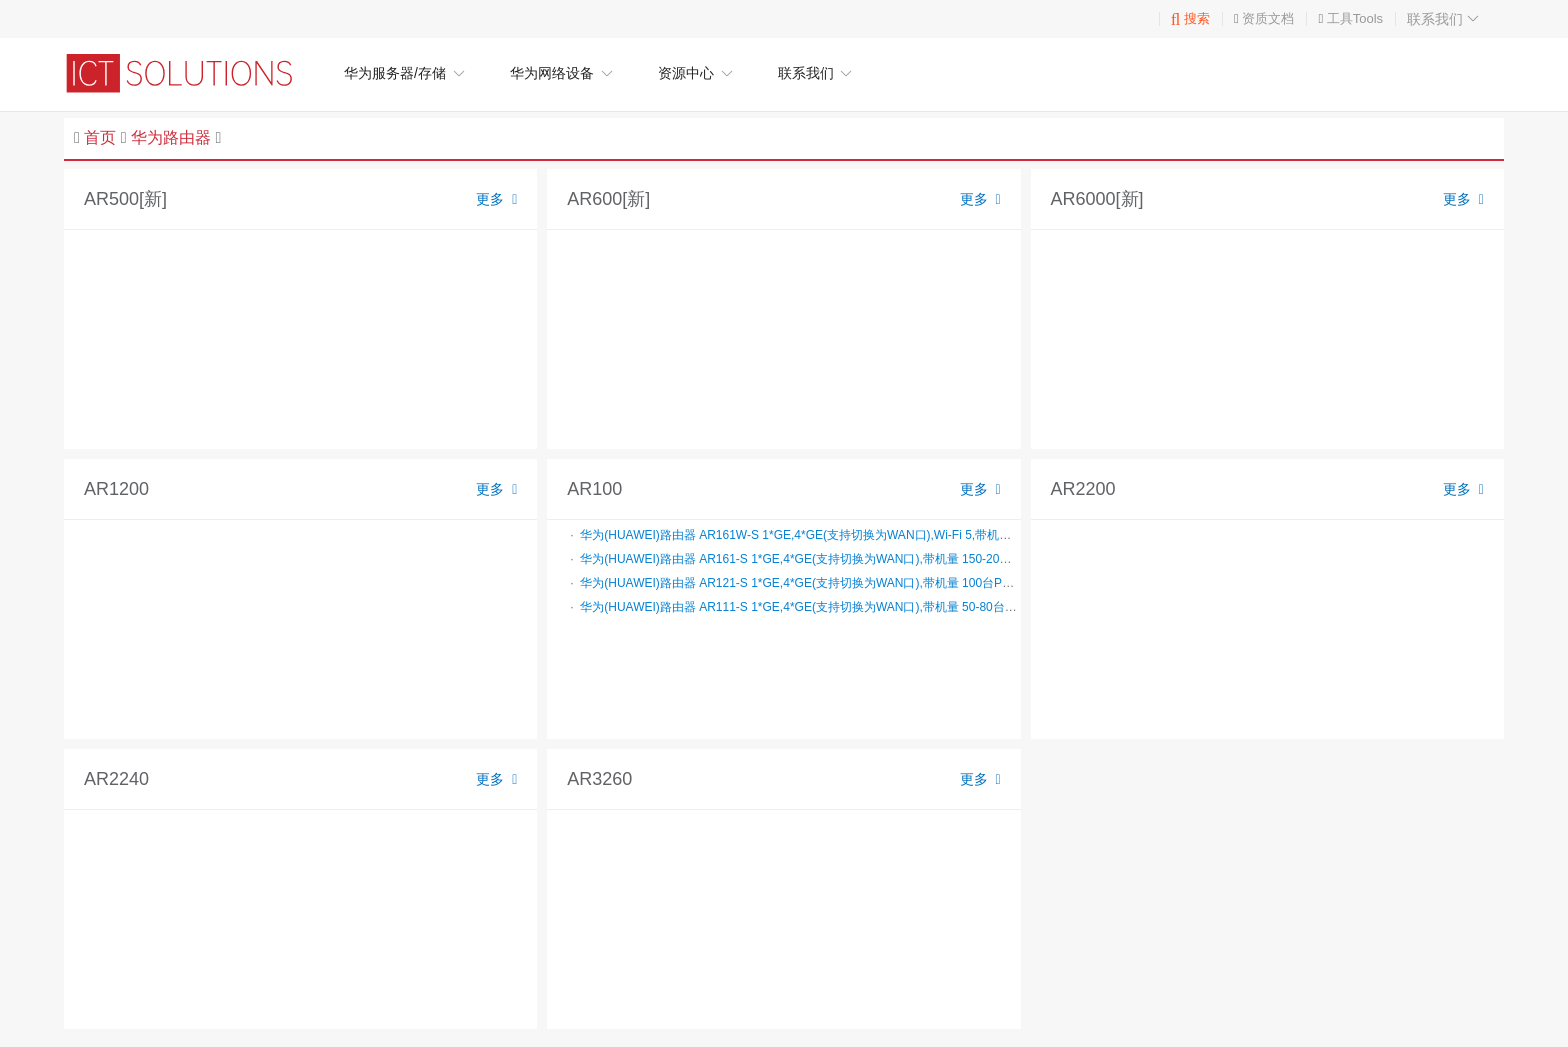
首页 (100, 137)
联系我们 (1445, 19)
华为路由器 (171, 137)
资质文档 (1268, 18)
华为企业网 (189, 73)
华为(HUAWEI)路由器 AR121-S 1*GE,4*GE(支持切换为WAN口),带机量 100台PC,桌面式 (815, 583)
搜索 (1190, 18)
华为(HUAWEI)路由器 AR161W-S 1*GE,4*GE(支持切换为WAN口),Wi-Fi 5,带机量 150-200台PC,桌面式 (853, 535)
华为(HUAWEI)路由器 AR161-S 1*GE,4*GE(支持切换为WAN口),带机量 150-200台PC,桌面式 (827, 559)
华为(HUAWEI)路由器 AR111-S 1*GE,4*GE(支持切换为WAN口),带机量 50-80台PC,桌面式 (820, 607)
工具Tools (1355, 18)
